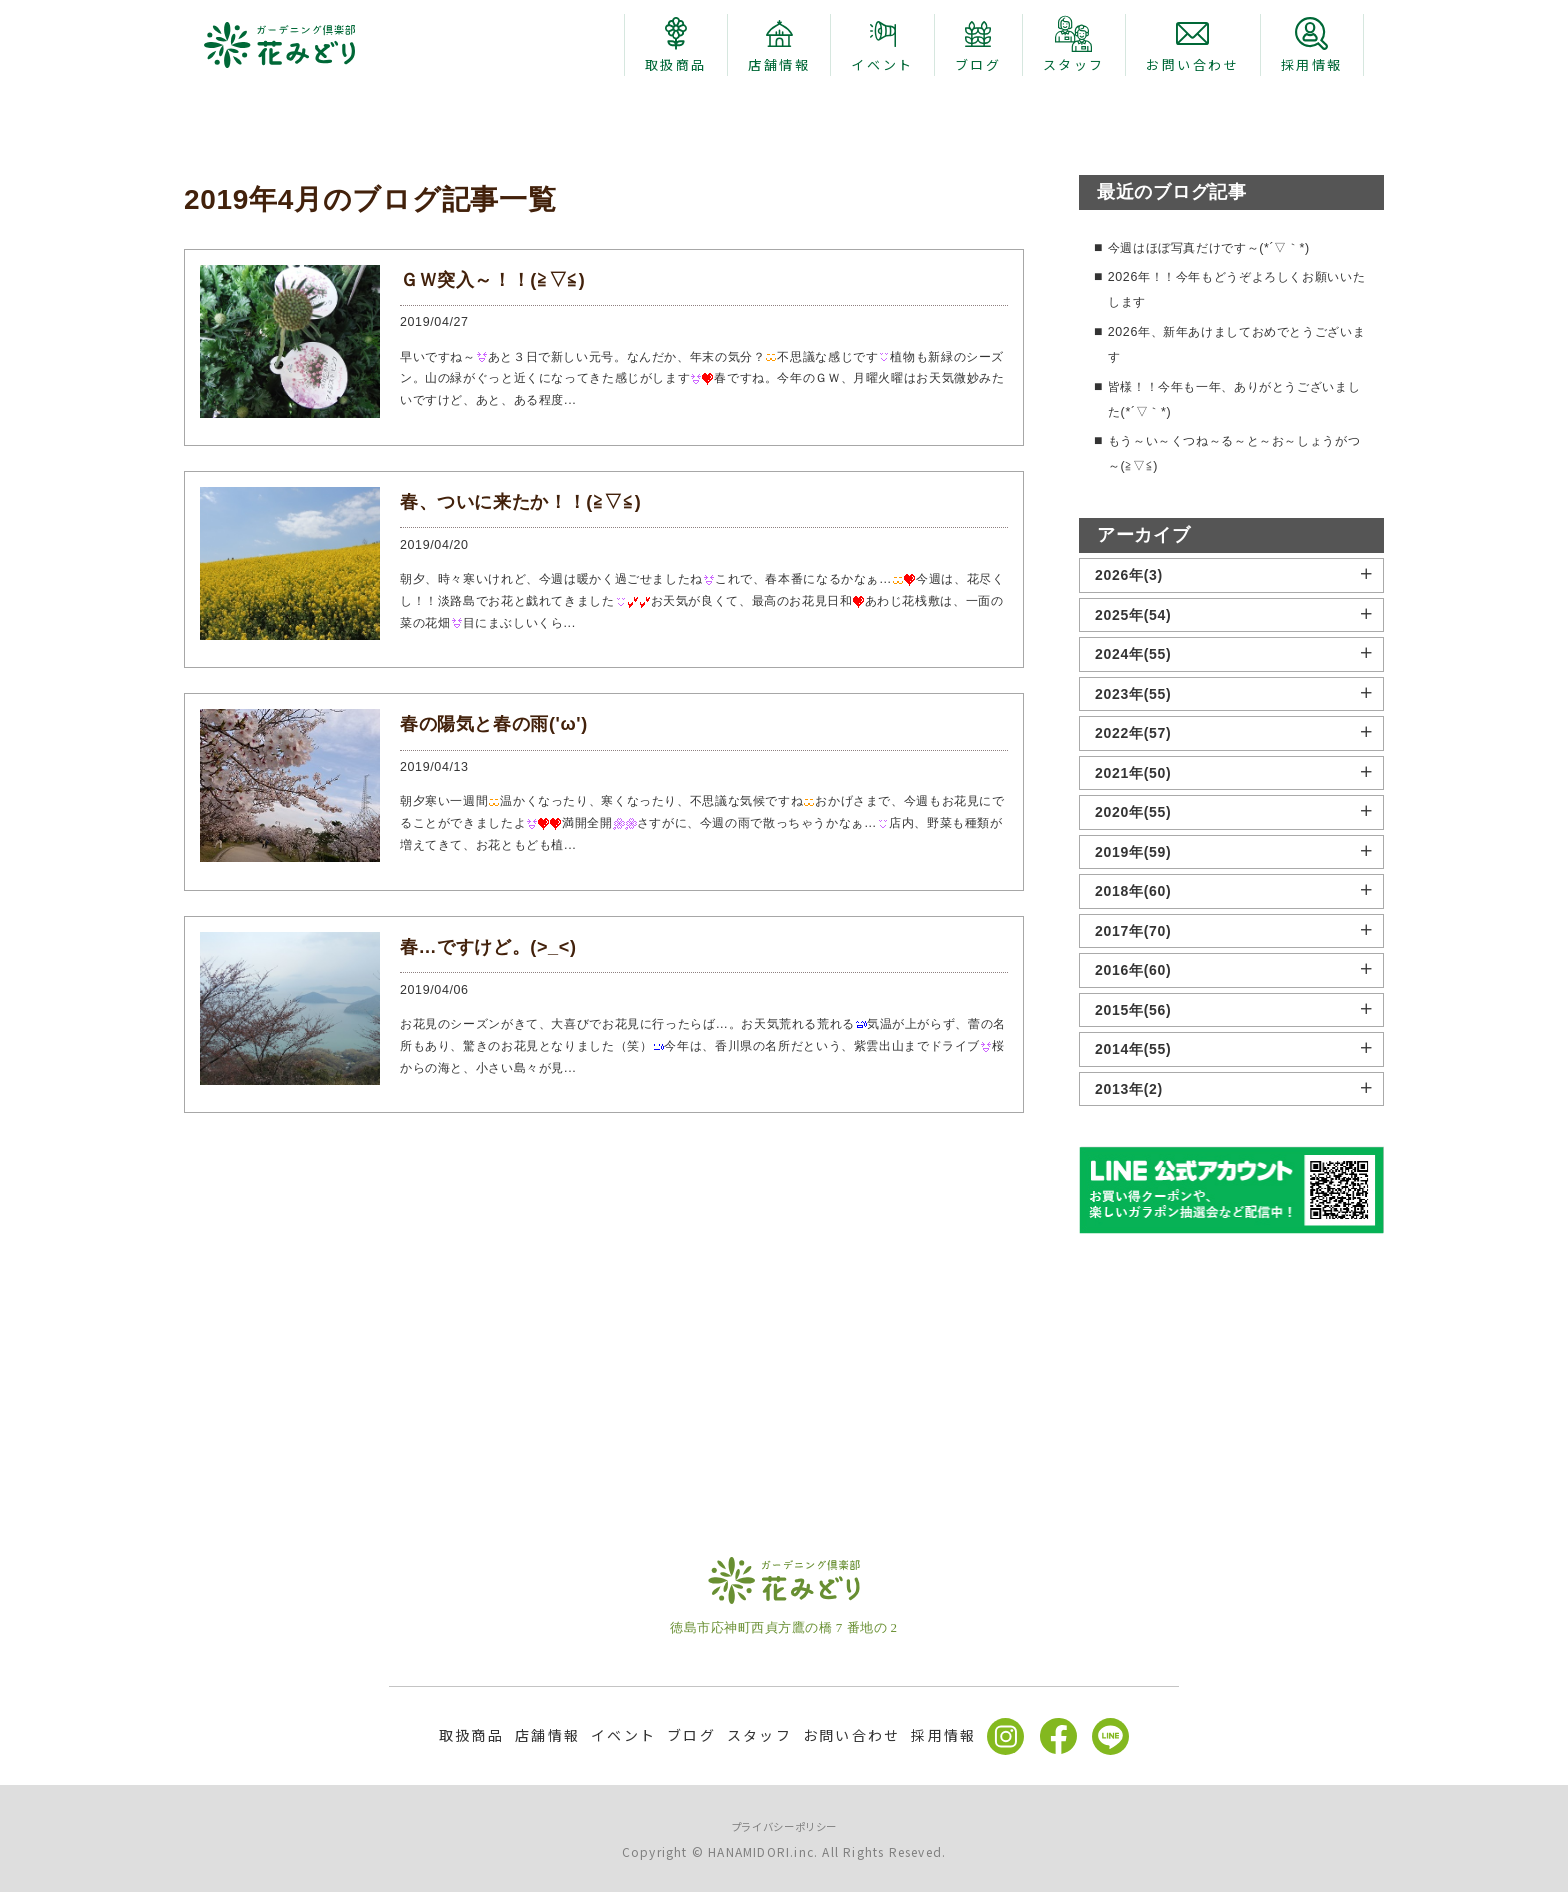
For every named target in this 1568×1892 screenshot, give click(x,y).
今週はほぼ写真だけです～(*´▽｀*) (1225, 473)
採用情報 (943, 1736)
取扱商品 (471, 1736)
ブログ (691, 1736)
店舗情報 (547, 1736)
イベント (623, 1736)
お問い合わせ (851, 1736)
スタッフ (759, 1736)
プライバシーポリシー (784, 1825)
